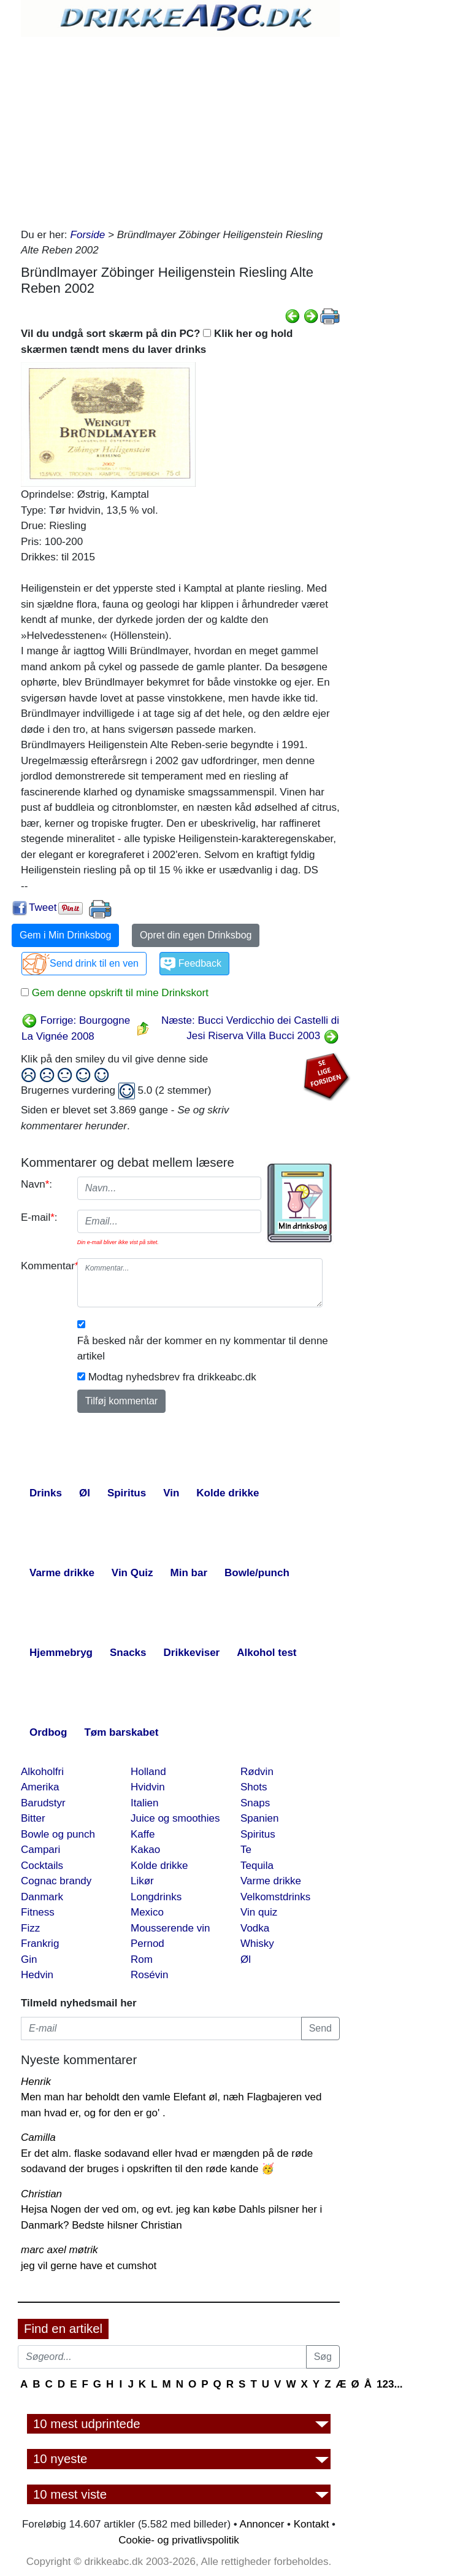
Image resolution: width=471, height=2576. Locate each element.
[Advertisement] (180, 129)
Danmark (42, 1897)
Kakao (145, 1849)
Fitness (38, 1912)
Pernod (147, 1943)
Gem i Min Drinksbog (65, 935)
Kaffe (143, 1834)
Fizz (30, 1928)
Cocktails (42, 1865)
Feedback (199, 963)
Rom (142, 1959)
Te (245, 1849)
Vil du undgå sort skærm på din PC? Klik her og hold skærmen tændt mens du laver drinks (157, 341)
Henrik (36, 2081)
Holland (148, 1771)
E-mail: (39, 1217)
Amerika (40, 1787)
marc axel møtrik (59, 2250)
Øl (245, 1959)
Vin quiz (258, 1912)
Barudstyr (43, 1803)
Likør (142, 1881)
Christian (41, 2194)
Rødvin (257, 1771)
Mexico (147, 1912)
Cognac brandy (56, 1881)
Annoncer (262, 2524)
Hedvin (37, 1975)
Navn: (36, 1184)
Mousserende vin (170, 1928)
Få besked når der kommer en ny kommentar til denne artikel (202, 1349)
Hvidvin (148, 1787)
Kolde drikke (159, 1865)
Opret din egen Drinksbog (195, 935)
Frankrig (40, 1943)
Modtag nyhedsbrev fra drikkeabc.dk (172, 1377)
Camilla (38, 2137)
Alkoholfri (42, 1771)
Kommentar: (44, 1266)
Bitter (33, 1818)
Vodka (254, 1928)
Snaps (255, 1803)
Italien (144, 1803)
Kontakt (311, 2524)
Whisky (257, 1943)
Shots (253, 1787)
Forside (88, 235)
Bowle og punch (58, 1834)
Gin (29, 1959)
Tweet (42, 907)
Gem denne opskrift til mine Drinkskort (119, 993)
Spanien (259, 1818)
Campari (40, 1849)
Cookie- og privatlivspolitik (178, 2540)
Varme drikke (270, 1881)
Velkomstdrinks (275, 1897)
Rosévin (149, 1975)
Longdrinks (156, 1897)
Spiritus (257, 1834)
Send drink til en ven (94, 963)
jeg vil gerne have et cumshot (88, 2266)
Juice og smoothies (175, 1818)
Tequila (257, 1865)
